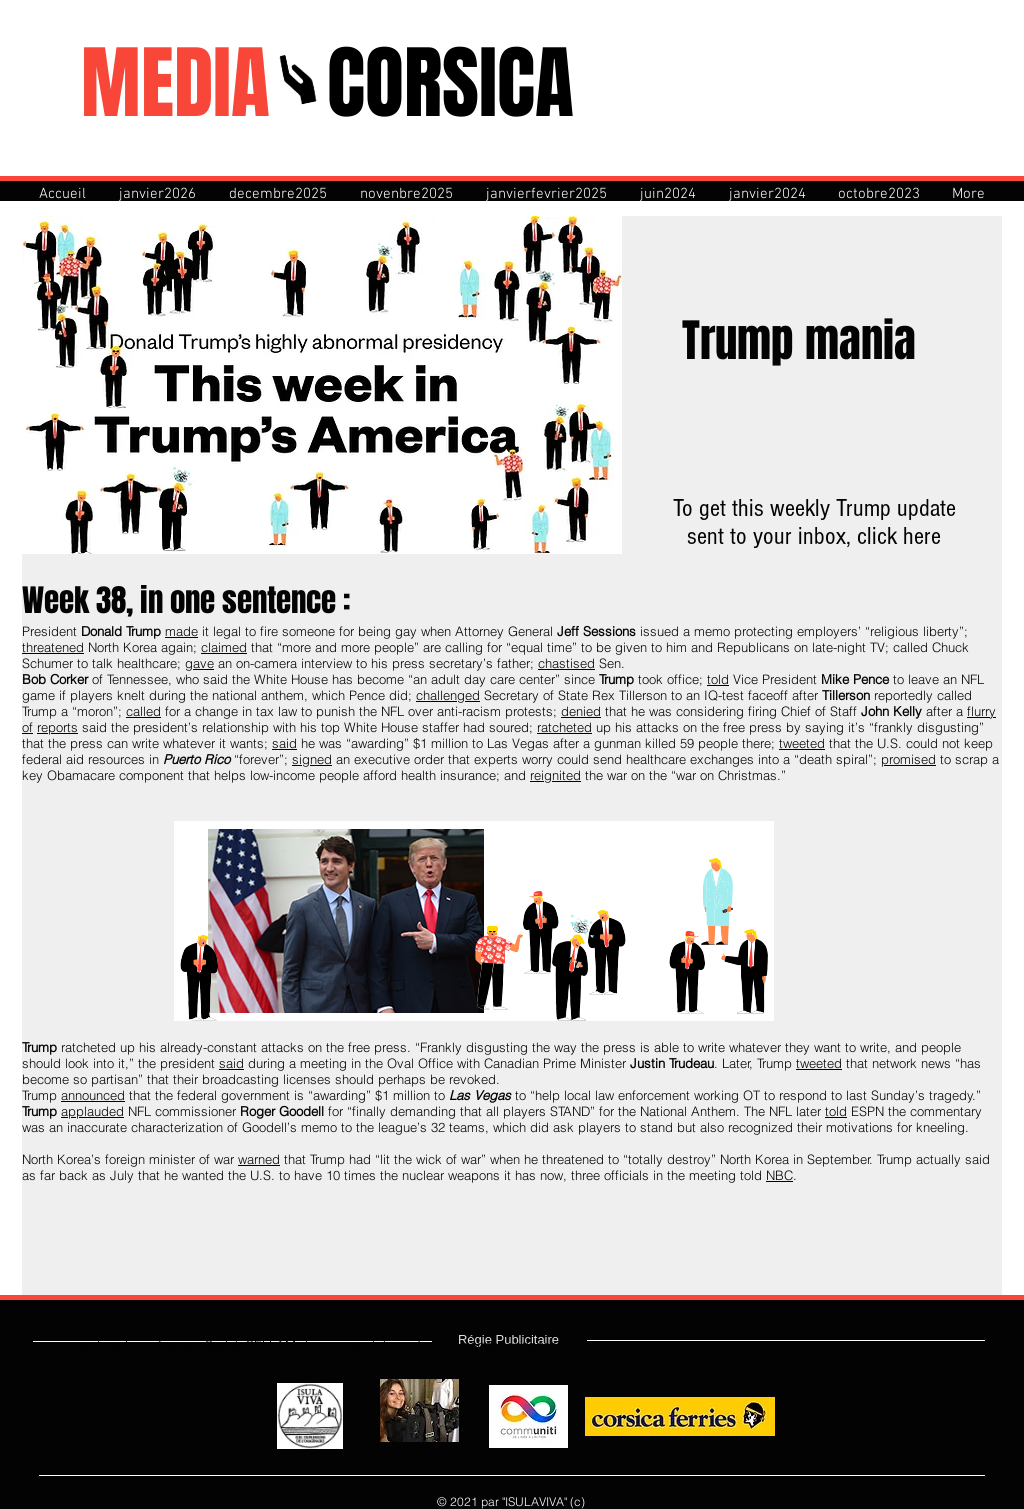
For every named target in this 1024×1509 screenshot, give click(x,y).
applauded (92, 1111)
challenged (448, 695)
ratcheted (564, 727)
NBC (779, 1175)
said (284, 743)
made (181, 631)
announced (93, 1095)
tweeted (802, 743)
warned (259, 1159)
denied (581, 711)
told (718, 679)
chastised (566, 663)
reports (57, 727)
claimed (224, 647)
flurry (981, 711)
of (27, 727)
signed (312, 759)
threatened (53, 647)
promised (908, 759)
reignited (555, 775)
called (143, 711)
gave (199, 663)
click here (899, 536)
